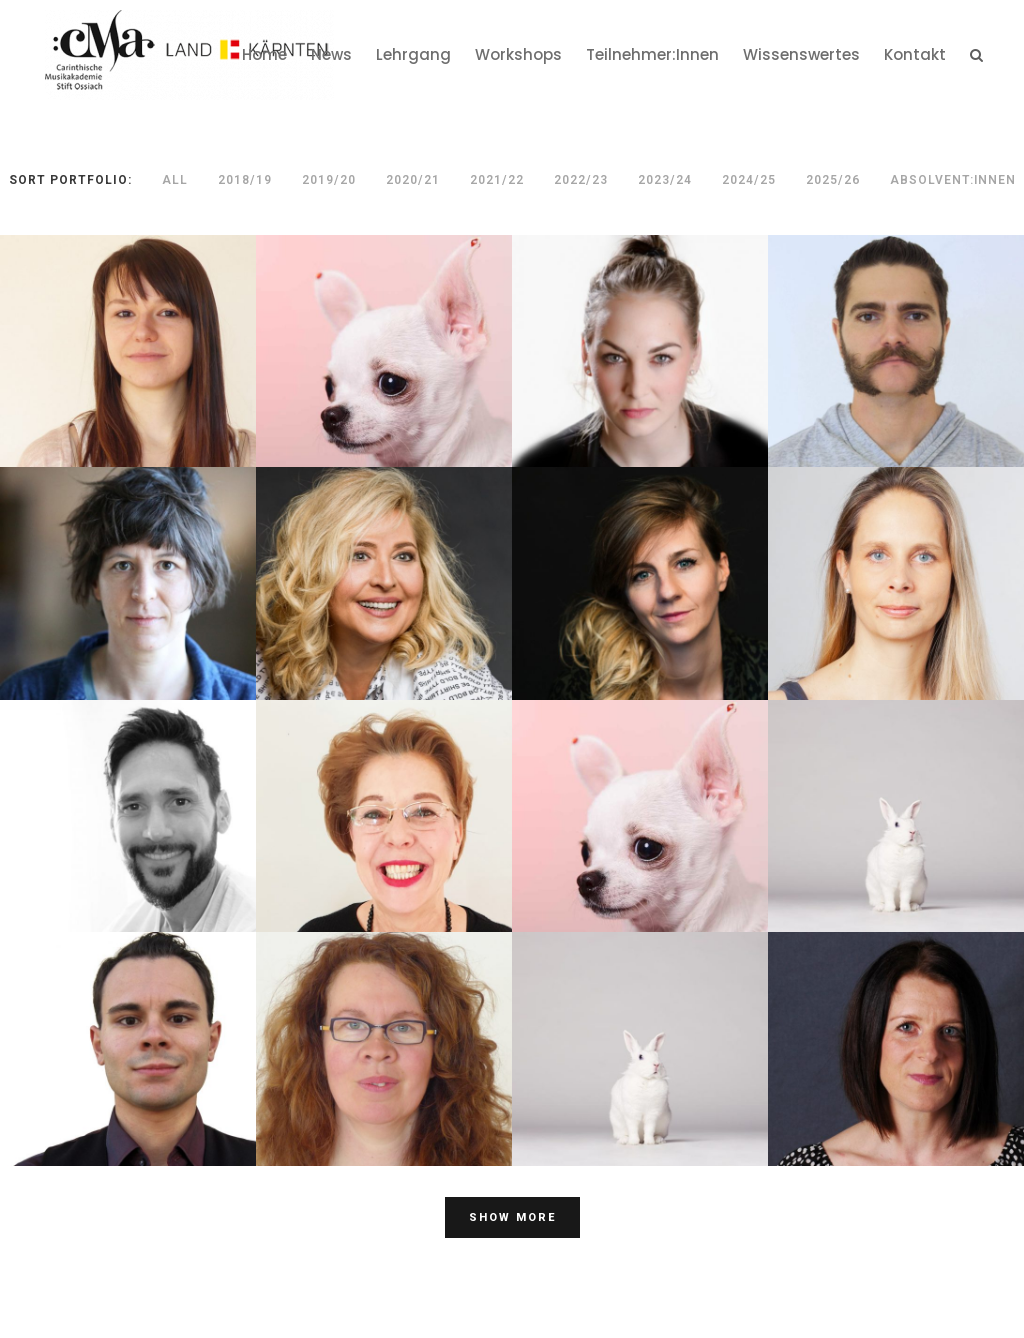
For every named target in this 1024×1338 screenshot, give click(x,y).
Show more (512, 1217)
